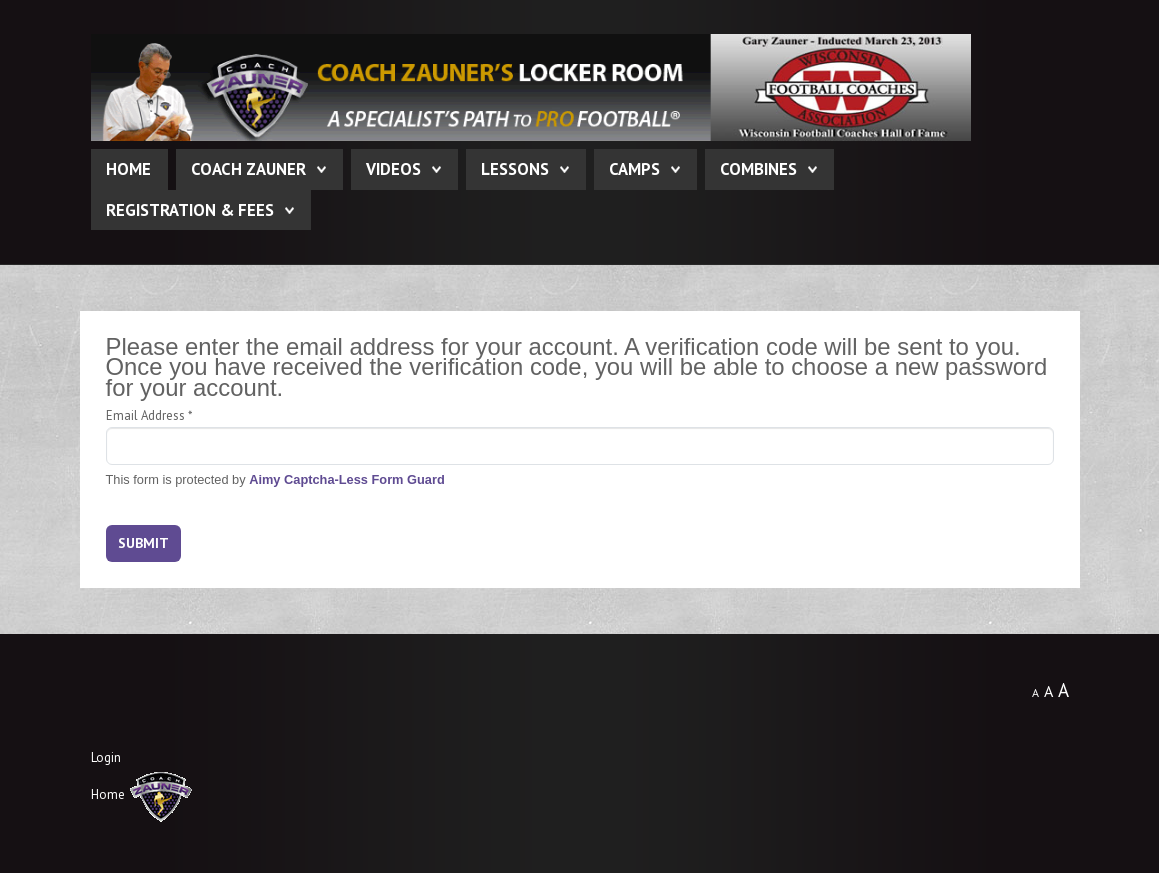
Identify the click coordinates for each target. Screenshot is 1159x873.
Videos (393, 169)
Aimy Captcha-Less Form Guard (347, 479)
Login (106, 757)
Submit (143, 543)
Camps (634, 169)
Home (128, 169)
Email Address (149, 415)
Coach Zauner (248, 169)
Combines (758, 169)
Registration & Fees (190, 210)
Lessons (515, 169)
